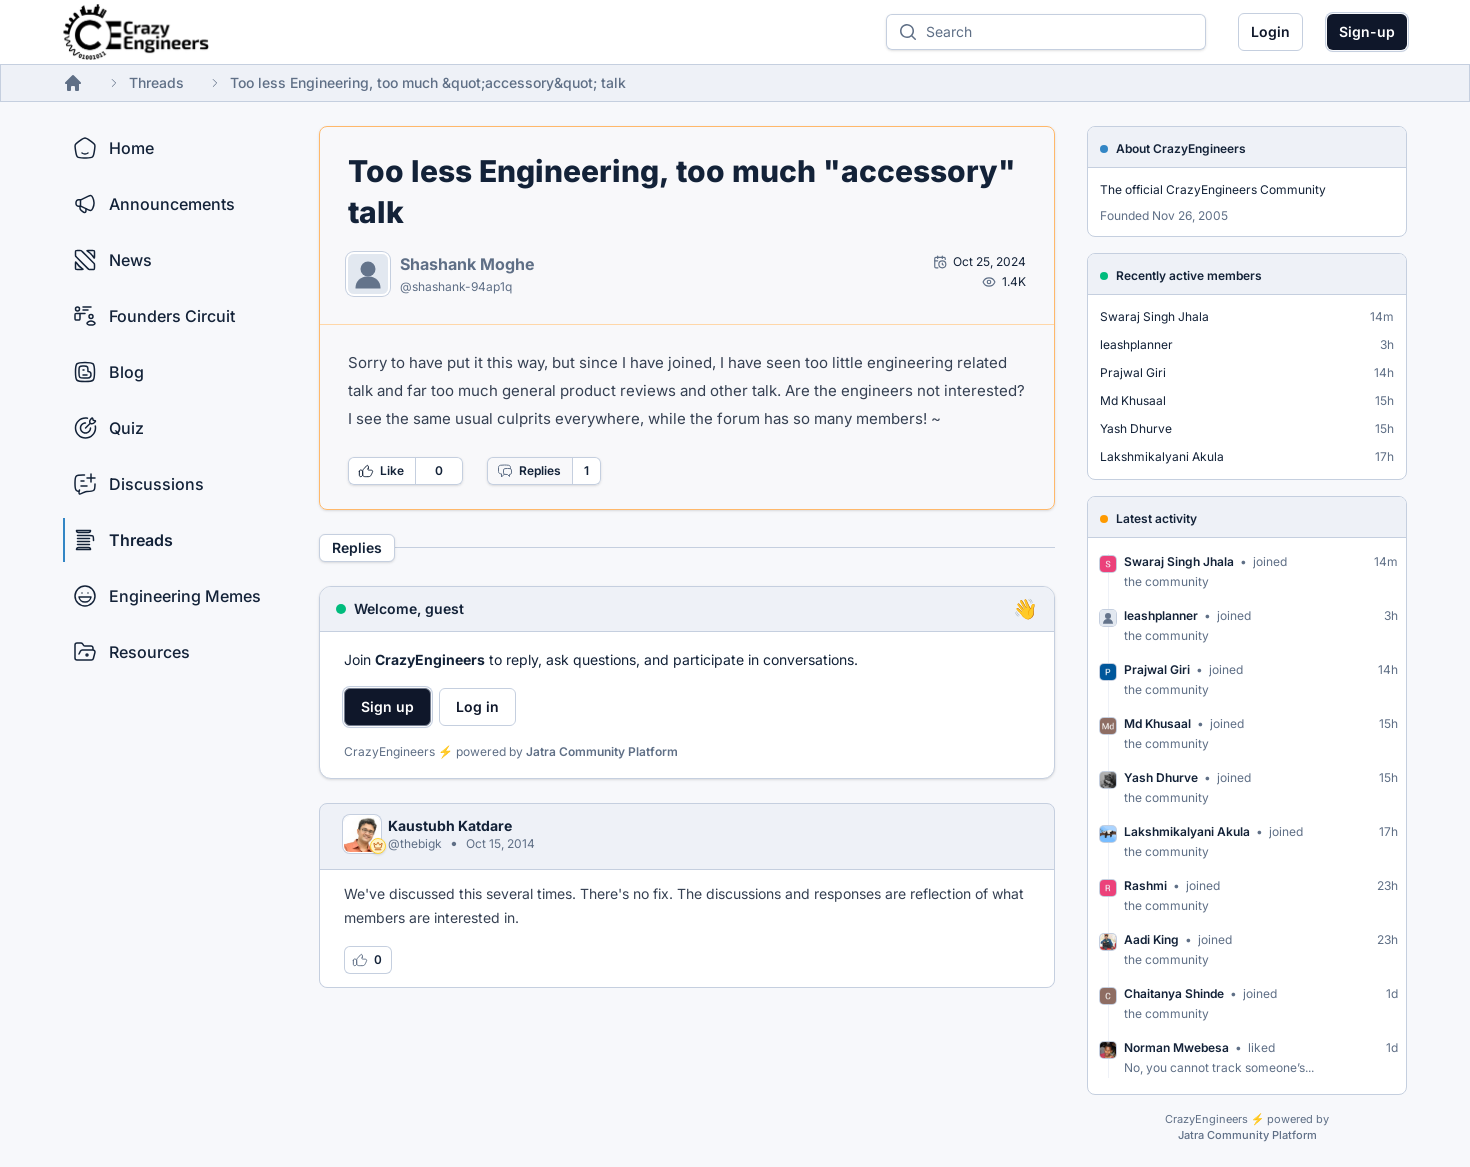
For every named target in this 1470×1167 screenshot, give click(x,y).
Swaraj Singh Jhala (1154, 316)
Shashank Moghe (467, 264)
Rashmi (1145, 885)
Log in (477, 706)
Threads (156, 82)
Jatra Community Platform (602, 751)
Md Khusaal (1133, 400)
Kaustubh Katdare (450, 825)
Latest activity (1156, 518)
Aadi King (1151, 939)
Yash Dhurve (1136, 428)
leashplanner (1136, 344)
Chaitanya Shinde (1174, 993)
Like (381, 471)
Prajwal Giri (1133, 372)
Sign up (387, 706)
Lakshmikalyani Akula (1162, 456)
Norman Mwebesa (1176, 1047)
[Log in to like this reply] (368, 960)
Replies (529, 471)
